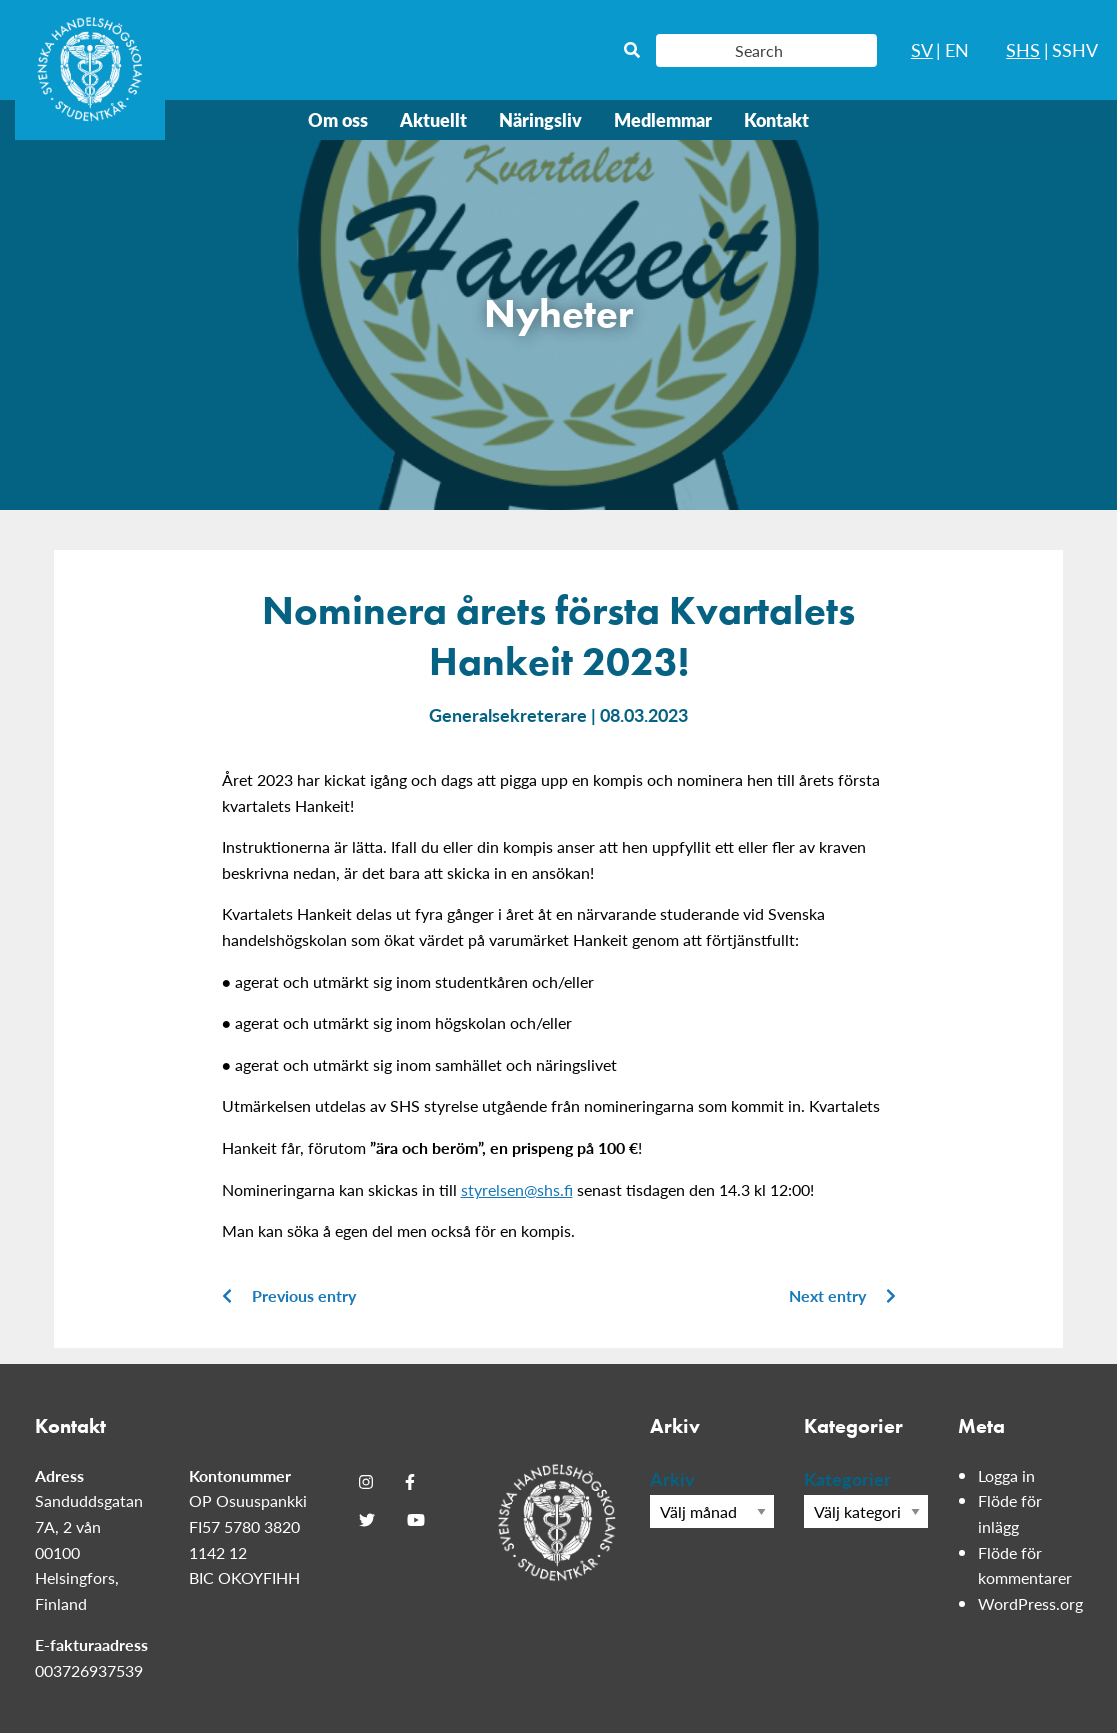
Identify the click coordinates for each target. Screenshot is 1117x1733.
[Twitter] (367, 1520)
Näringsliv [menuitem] (540, 119)
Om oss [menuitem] (338, 119)
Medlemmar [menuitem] (663, 119)
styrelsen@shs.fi (517, 1189)
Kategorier (847, 1478)
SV (922, 49)
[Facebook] (410, 1482)
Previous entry (289, 1295)
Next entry (842, 1295)
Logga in (1006, 1475)
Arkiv (672, 1478)
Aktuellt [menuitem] (433, 119)
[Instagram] (366, 1482)
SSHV (1075, 49)
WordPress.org (1030, 1603)
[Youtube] (416, 1520)
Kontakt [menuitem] (776, 119)
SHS (1023, 49)
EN (957, 49)
